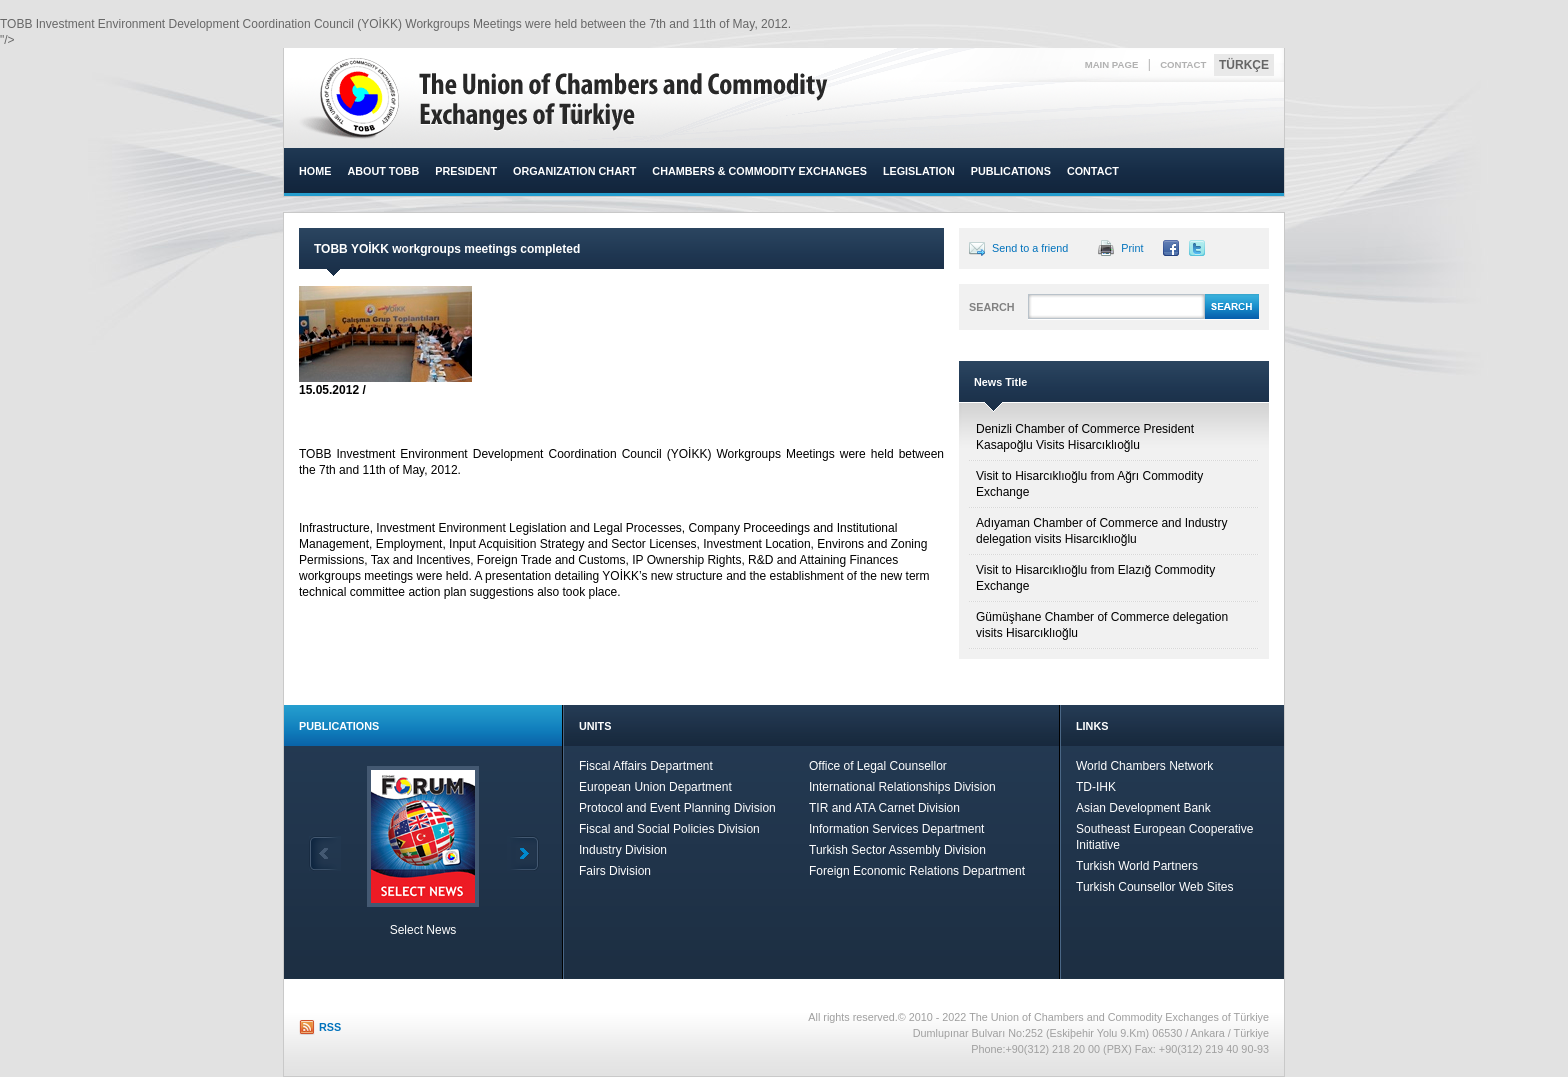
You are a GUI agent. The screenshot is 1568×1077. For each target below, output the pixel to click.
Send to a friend (1030, 248)
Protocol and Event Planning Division (677, 808)
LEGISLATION (919, 171)
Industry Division (623, 850)
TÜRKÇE (1244, 65)
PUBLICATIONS (1011, 171)
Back (325, 853)
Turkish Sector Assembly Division (897, 850)
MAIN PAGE (1112, 64)
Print (1132, 248)
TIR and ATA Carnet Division (884, 808)
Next (523, 853)
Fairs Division (615, 871)
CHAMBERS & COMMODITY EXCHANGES (759, 171)
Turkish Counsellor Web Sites (1154, 887)
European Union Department (655, 787)
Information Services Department (896, 829)
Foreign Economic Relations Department (917, 871)
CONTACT (1183, 64)
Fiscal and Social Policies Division (669, 829)
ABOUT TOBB (383, 171)
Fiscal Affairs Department (646, 766)
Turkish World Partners (1137, 866)
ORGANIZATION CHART (574, 171)
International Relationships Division (902, 787)
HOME (315, 171)
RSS (330, 1027)
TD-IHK (1096, 787)
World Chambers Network (1144, 766)
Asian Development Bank (1143, 808)
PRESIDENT (466, 171)
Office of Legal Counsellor (878, 766)
